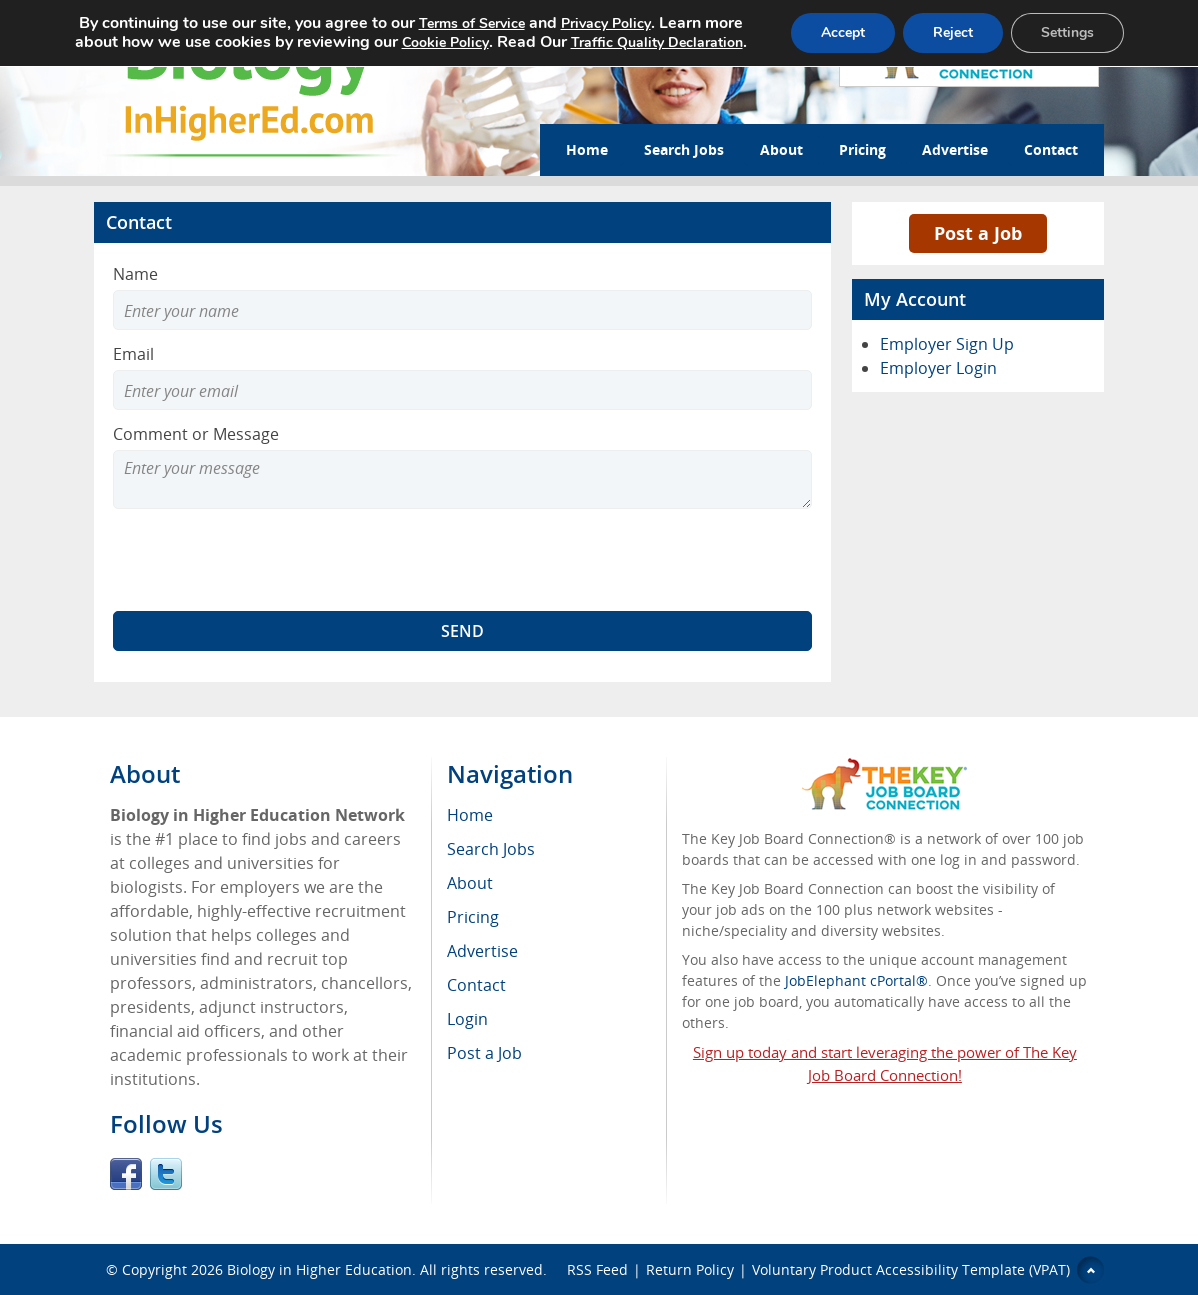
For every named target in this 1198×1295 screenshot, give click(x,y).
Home (587, 149)
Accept (843, 32)
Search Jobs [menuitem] (491, 849)
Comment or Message (196, 434)
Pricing (862, 149)
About (781, 149)
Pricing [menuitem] (473, 917)
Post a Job (978, 233)
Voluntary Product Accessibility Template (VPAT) (911, 1269)
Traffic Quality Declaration (657, 42)
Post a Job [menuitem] (484, 1053)
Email (133, 354)
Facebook (126, 1174)
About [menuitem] (470, 883)
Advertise (955, 149)
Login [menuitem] (467, 1019)
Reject (953, 32)
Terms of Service (472, 23)
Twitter (166, 1174)
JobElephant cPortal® (856, 980)
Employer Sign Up (947, 344)
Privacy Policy (606, 23)
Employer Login (938, 368)
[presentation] (265, 560)
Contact (1051, 149)
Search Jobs (684, 149)
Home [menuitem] (470, 815)
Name (135, 274)
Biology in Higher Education (319, 1269)
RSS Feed (597, 1269)
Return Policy (690, 1269)
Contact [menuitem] (476, 985)
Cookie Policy (445, 42)
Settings (1067, 32)
